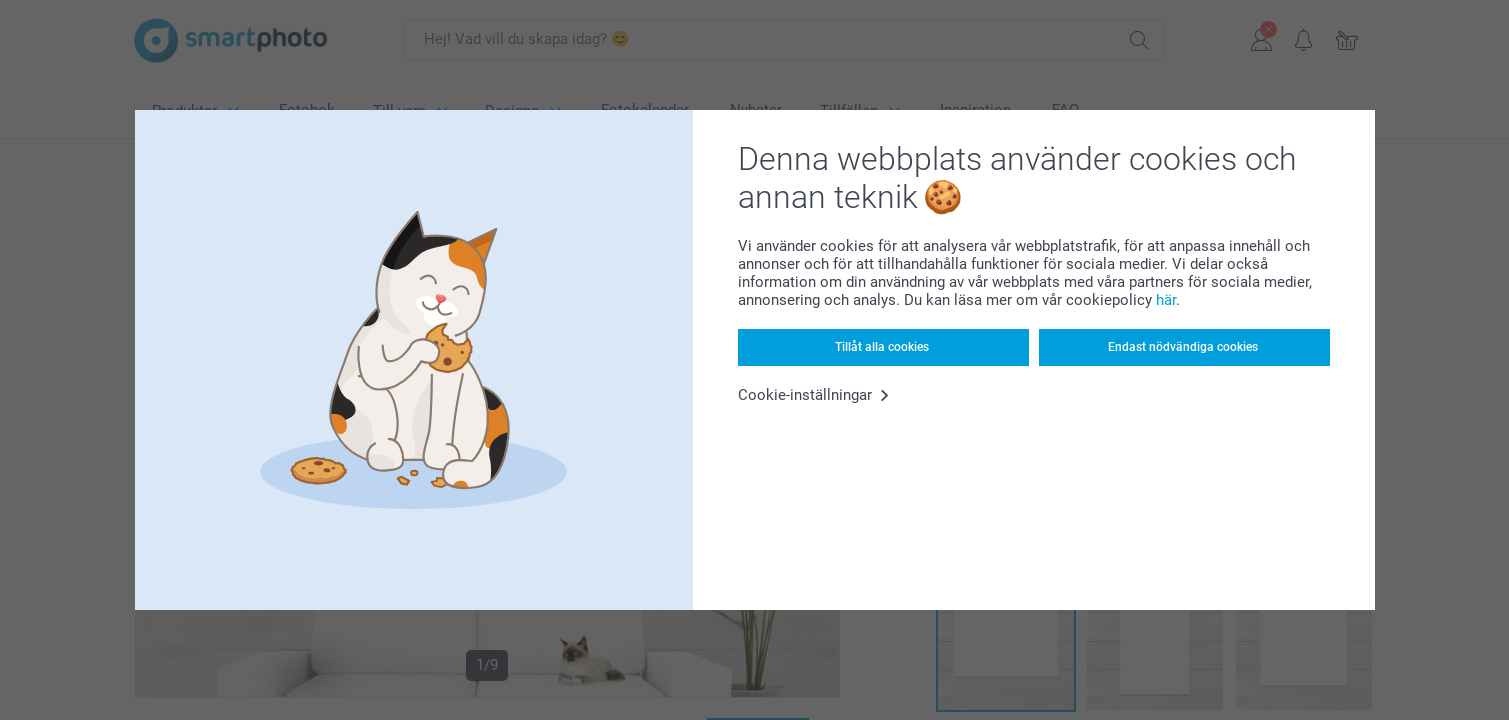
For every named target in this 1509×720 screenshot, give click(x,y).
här (1166, 300)
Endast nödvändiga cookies (1183, 347)
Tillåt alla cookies (882, 347)
